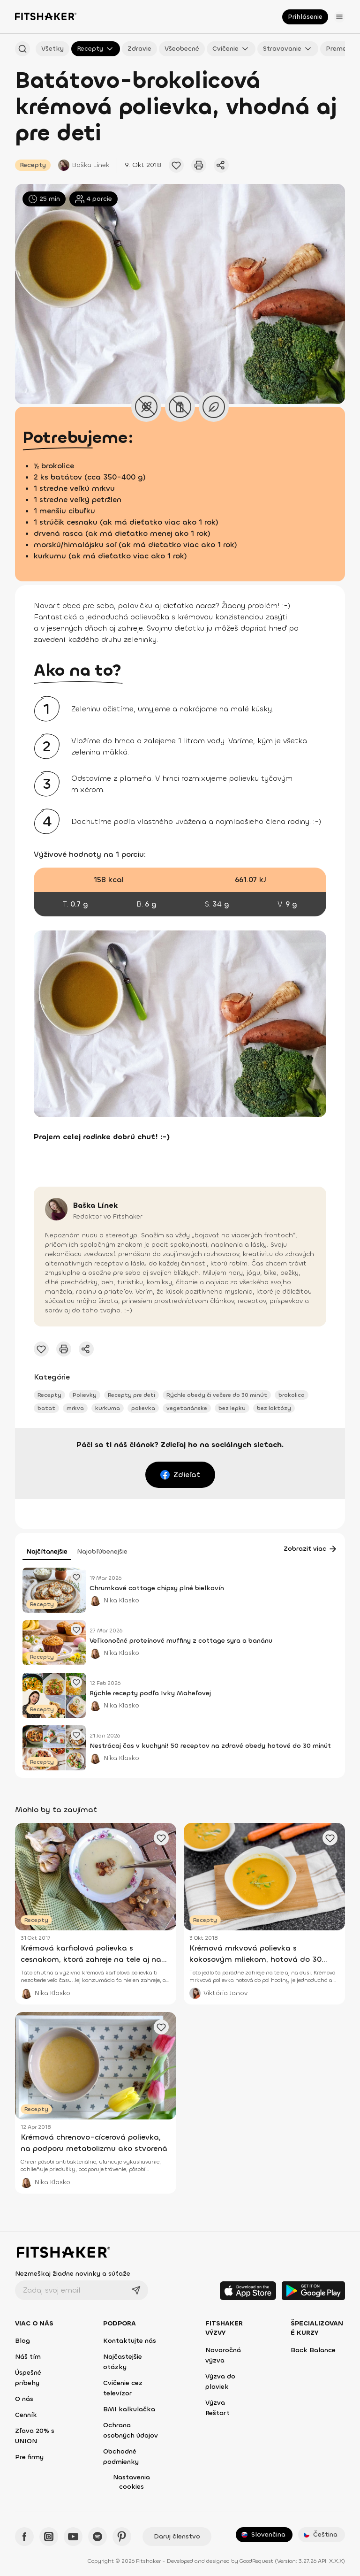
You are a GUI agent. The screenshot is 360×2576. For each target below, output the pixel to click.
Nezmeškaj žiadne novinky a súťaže (72, 2273)
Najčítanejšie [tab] (47, 1551)
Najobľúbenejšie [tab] (102, 1551)
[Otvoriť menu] (339, 17)
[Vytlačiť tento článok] (198, 165)
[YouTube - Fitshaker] (73, 2536)
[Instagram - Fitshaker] (48, 2536)
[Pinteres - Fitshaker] (121, 2536)
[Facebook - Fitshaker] (24, 2536)
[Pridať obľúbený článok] (176, 165)
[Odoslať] (136, 2290)
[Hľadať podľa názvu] (22, 48)
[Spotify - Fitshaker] (97, 2536)
